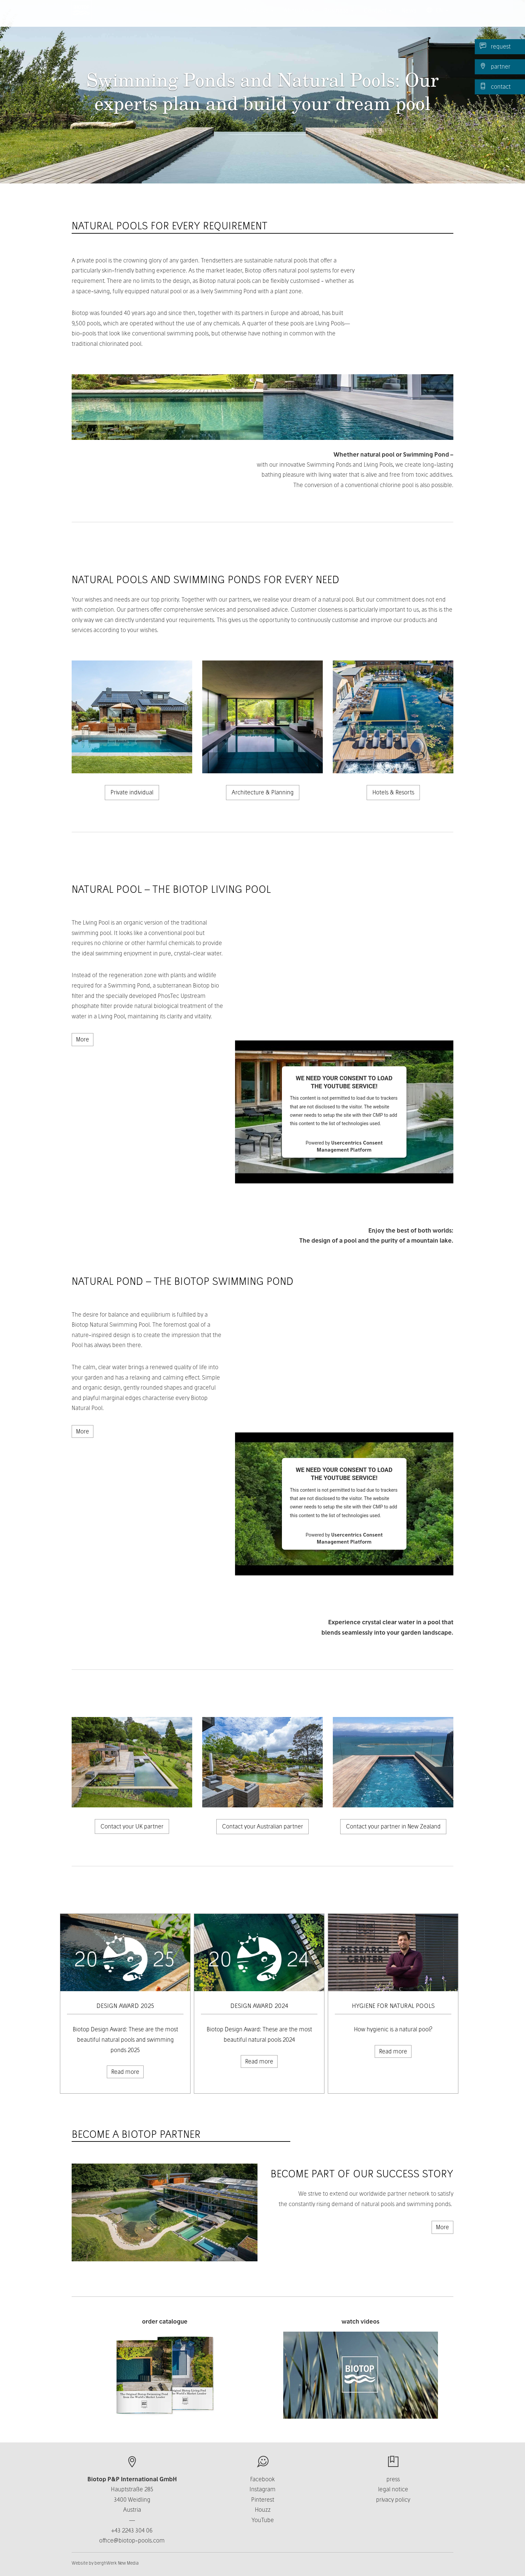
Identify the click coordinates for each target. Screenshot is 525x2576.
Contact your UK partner (131, 1826)
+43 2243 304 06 (132, 2530)
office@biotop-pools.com (132, 2540)
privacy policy (393, 2499)
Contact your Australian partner (262, 1826)
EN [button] (437, 16)
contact (495, 86)
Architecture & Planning (263, 792)
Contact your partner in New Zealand (393, 1826)
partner (495, 66)
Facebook (262, 2479)
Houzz (263, 2509)
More (82, 1039)
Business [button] (339, 16)
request (495, 46)
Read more (125, 2071)
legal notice (393, 2489)
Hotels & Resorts (393, 792)
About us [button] (299, 16)
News (409, 16)
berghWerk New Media (116, 2563)
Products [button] (258, 16)
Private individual (131, 792)
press (393, 2479)
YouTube (262, 2519)
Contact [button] (378, 16)
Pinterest (262, 2499)
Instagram (262, 2489)
